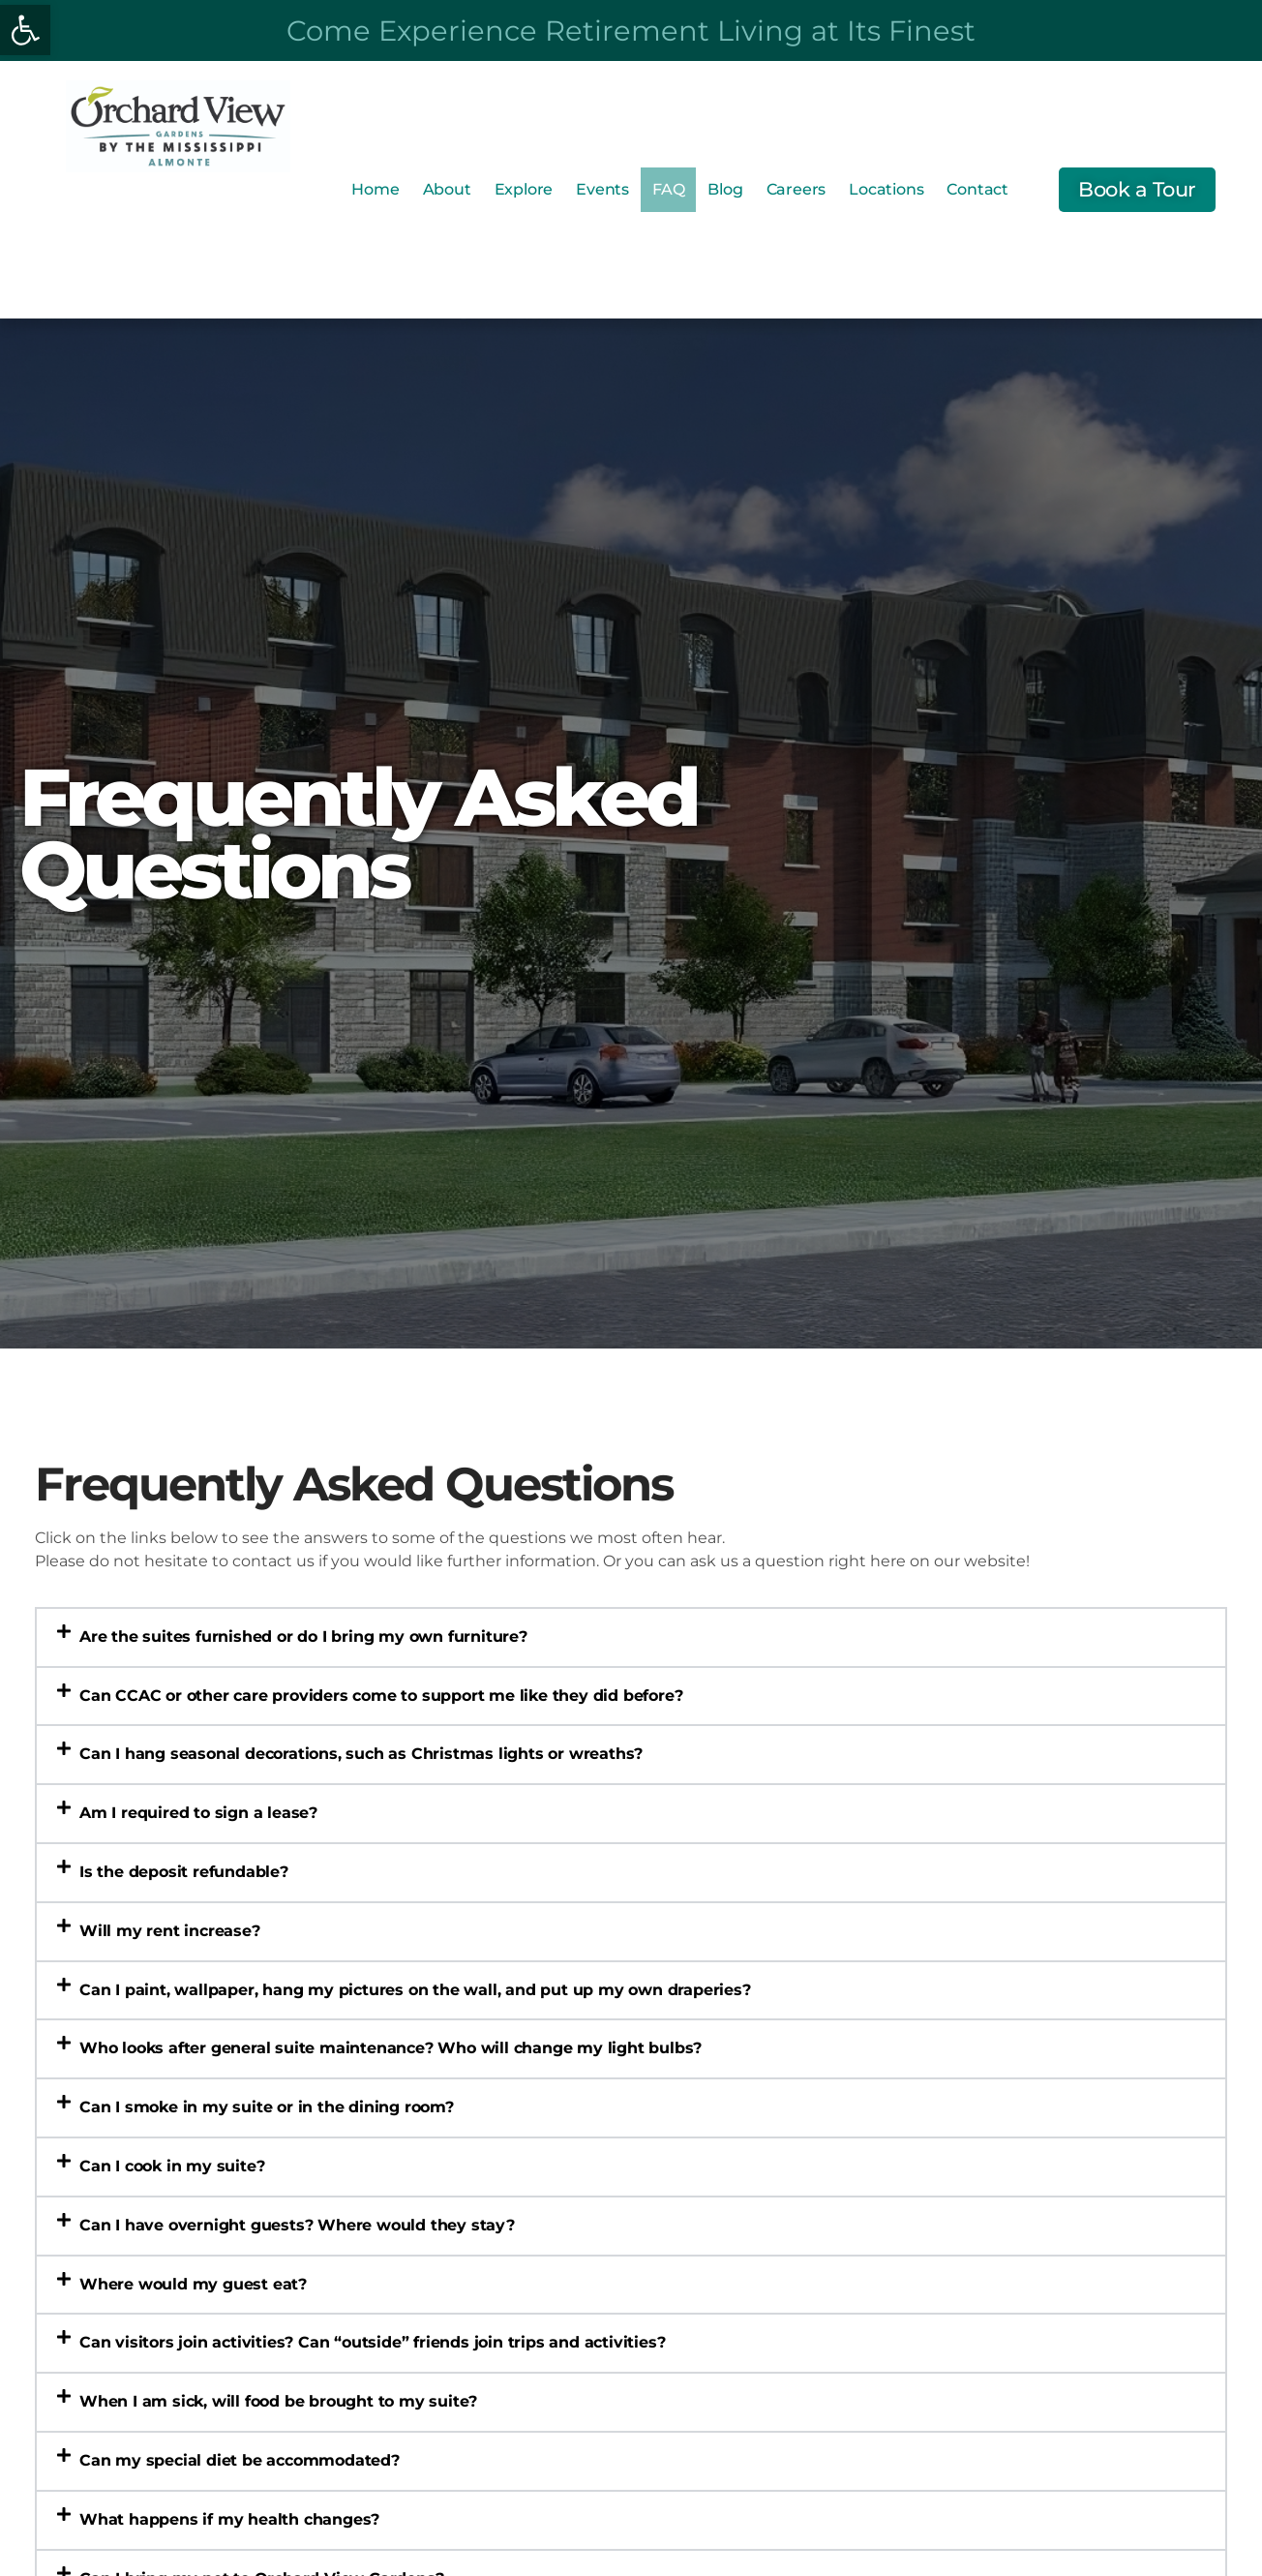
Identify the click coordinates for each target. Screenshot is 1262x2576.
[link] (25, 30)
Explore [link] (524, 189)
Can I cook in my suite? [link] (171, 2166)
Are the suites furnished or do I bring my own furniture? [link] (303, 1636)
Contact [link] (977, 189)
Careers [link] (796, 189)
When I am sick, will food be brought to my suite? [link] (278, 2401)
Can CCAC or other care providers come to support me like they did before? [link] (380, 1695)
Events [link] (602, 189)
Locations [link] (886, 189)
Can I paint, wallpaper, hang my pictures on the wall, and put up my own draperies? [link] (415, 1990)
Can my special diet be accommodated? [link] (239, 2460)
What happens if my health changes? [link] (229, 2519)
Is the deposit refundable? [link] (183, 1872)
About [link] (447, 189)
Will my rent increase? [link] (169, 1931)
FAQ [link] (668, 189)
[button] (631, 1637)
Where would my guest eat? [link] (193, 2284)
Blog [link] (724, 189)
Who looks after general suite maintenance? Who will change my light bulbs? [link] (390, 2048)
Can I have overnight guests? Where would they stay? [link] (297, 2225)
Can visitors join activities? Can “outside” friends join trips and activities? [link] (372, 2342)
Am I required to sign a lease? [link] (198, 1812)
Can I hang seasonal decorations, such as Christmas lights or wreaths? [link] (361, 1753)
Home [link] (375, 189)
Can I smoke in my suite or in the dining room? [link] (266, 2107)
